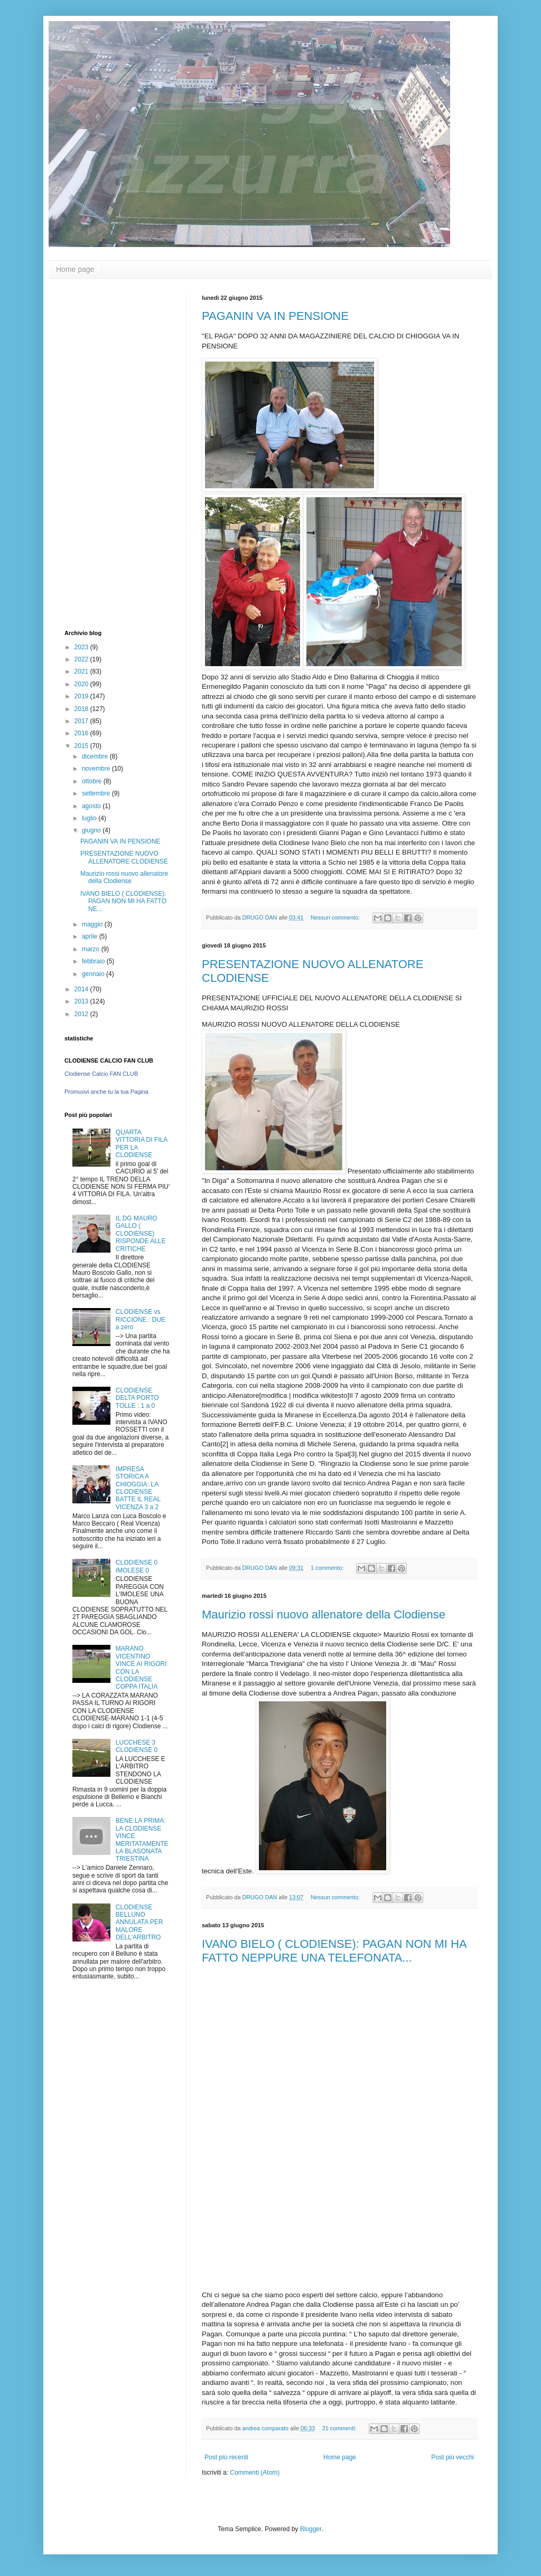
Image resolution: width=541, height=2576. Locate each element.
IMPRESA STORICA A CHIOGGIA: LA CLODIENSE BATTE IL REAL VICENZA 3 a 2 (138, 1488)
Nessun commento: (336, 917)
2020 (82, 684)
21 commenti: (340, 2428)
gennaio (94, 974)
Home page (75, 269)
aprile (90, 936)
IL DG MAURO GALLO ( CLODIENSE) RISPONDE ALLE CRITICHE (141, 1234)
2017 (82, 721)
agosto (92, 806)
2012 (82, 1014)
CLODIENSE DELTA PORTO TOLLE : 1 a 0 (137, 1398)
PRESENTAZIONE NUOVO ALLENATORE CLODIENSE (124, 857)
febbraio (94, 961)
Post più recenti (226, 2457)
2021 (82, 671)
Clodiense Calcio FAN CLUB (101, 1074)
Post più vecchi (452, 2457)
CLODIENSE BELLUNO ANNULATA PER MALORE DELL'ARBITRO (139, 1922)
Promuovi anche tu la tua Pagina (106, 1091)
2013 (82, 1001)
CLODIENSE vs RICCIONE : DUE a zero (140, 1319)
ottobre (93, 781)
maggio (93, 924)
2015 (82, 746)
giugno (92, 830)
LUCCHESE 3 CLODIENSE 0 (136, 1746)
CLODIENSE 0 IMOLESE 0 (136, 1566)
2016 (82, 733)
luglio (90, 818)
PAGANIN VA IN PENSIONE (275, 316)
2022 (82, 659)
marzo (91, 949)
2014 (82, 989)
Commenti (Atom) (254, 2472)
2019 (82, 696)
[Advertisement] (339, 2216)
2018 (82, 709)
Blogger (311, 2529)
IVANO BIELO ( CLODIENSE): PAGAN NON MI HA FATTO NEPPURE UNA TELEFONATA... (334, 1950)
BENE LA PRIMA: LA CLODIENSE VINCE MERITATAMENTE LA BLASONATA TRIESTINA (142, 1839)
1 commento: (328, 1568)
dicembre (96, 756)
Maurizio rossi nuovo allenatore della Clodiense (323, 1614)
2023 (82, 647)
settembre (97, 793)
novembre (97, 768)
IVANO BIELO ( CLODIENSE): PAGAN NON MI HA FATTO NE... (123, 901)
